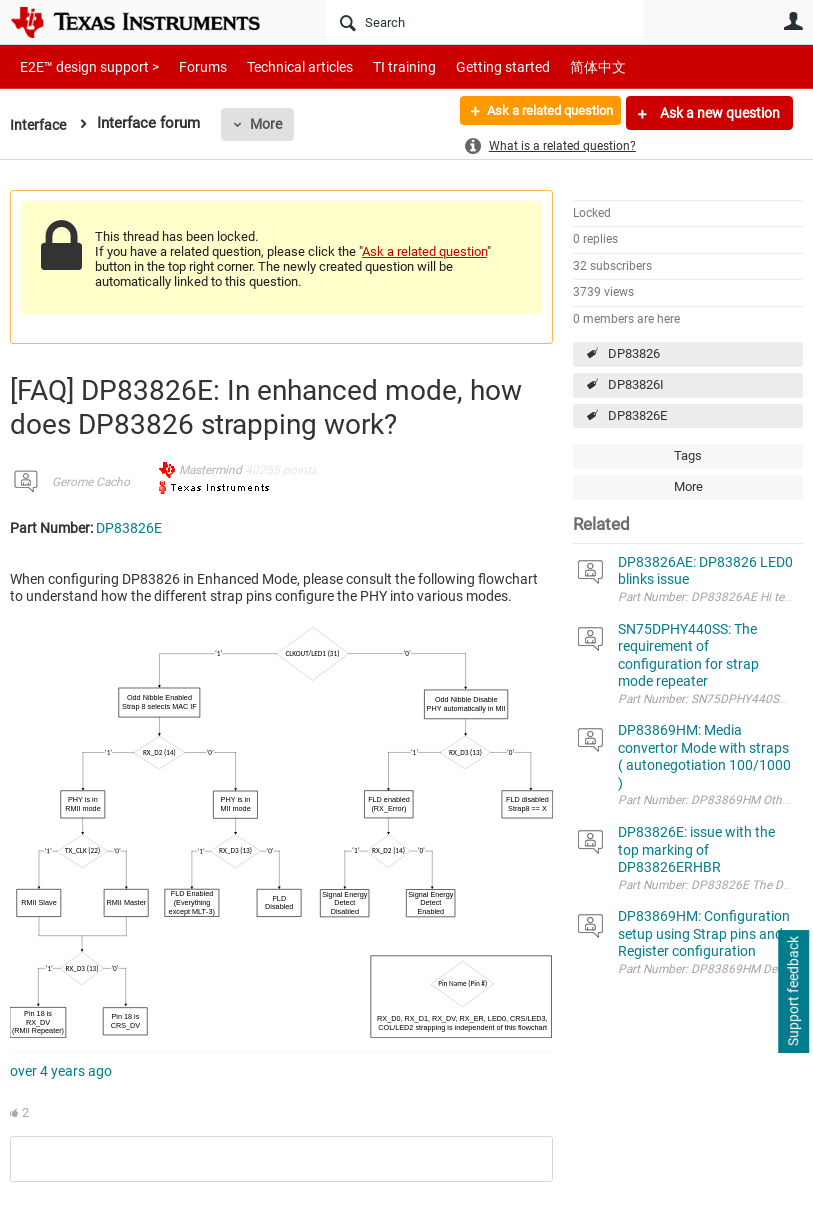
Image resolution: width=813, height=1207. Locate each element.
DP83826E (637, 415)
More (269, 124)
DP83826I (636, 384)
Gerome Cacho (91, 482)
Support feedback (793, 992)
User (793, 21)
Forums (187, 66)
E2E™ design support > (83, 66)
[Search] (484, 22)
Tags (688, 455)
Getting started (468, 66)
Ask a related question (539, 113)
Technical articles (279, 66)
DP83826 (634, 353)
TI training (377, 66)
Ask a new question (718, 113)
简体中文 (556, 66)
